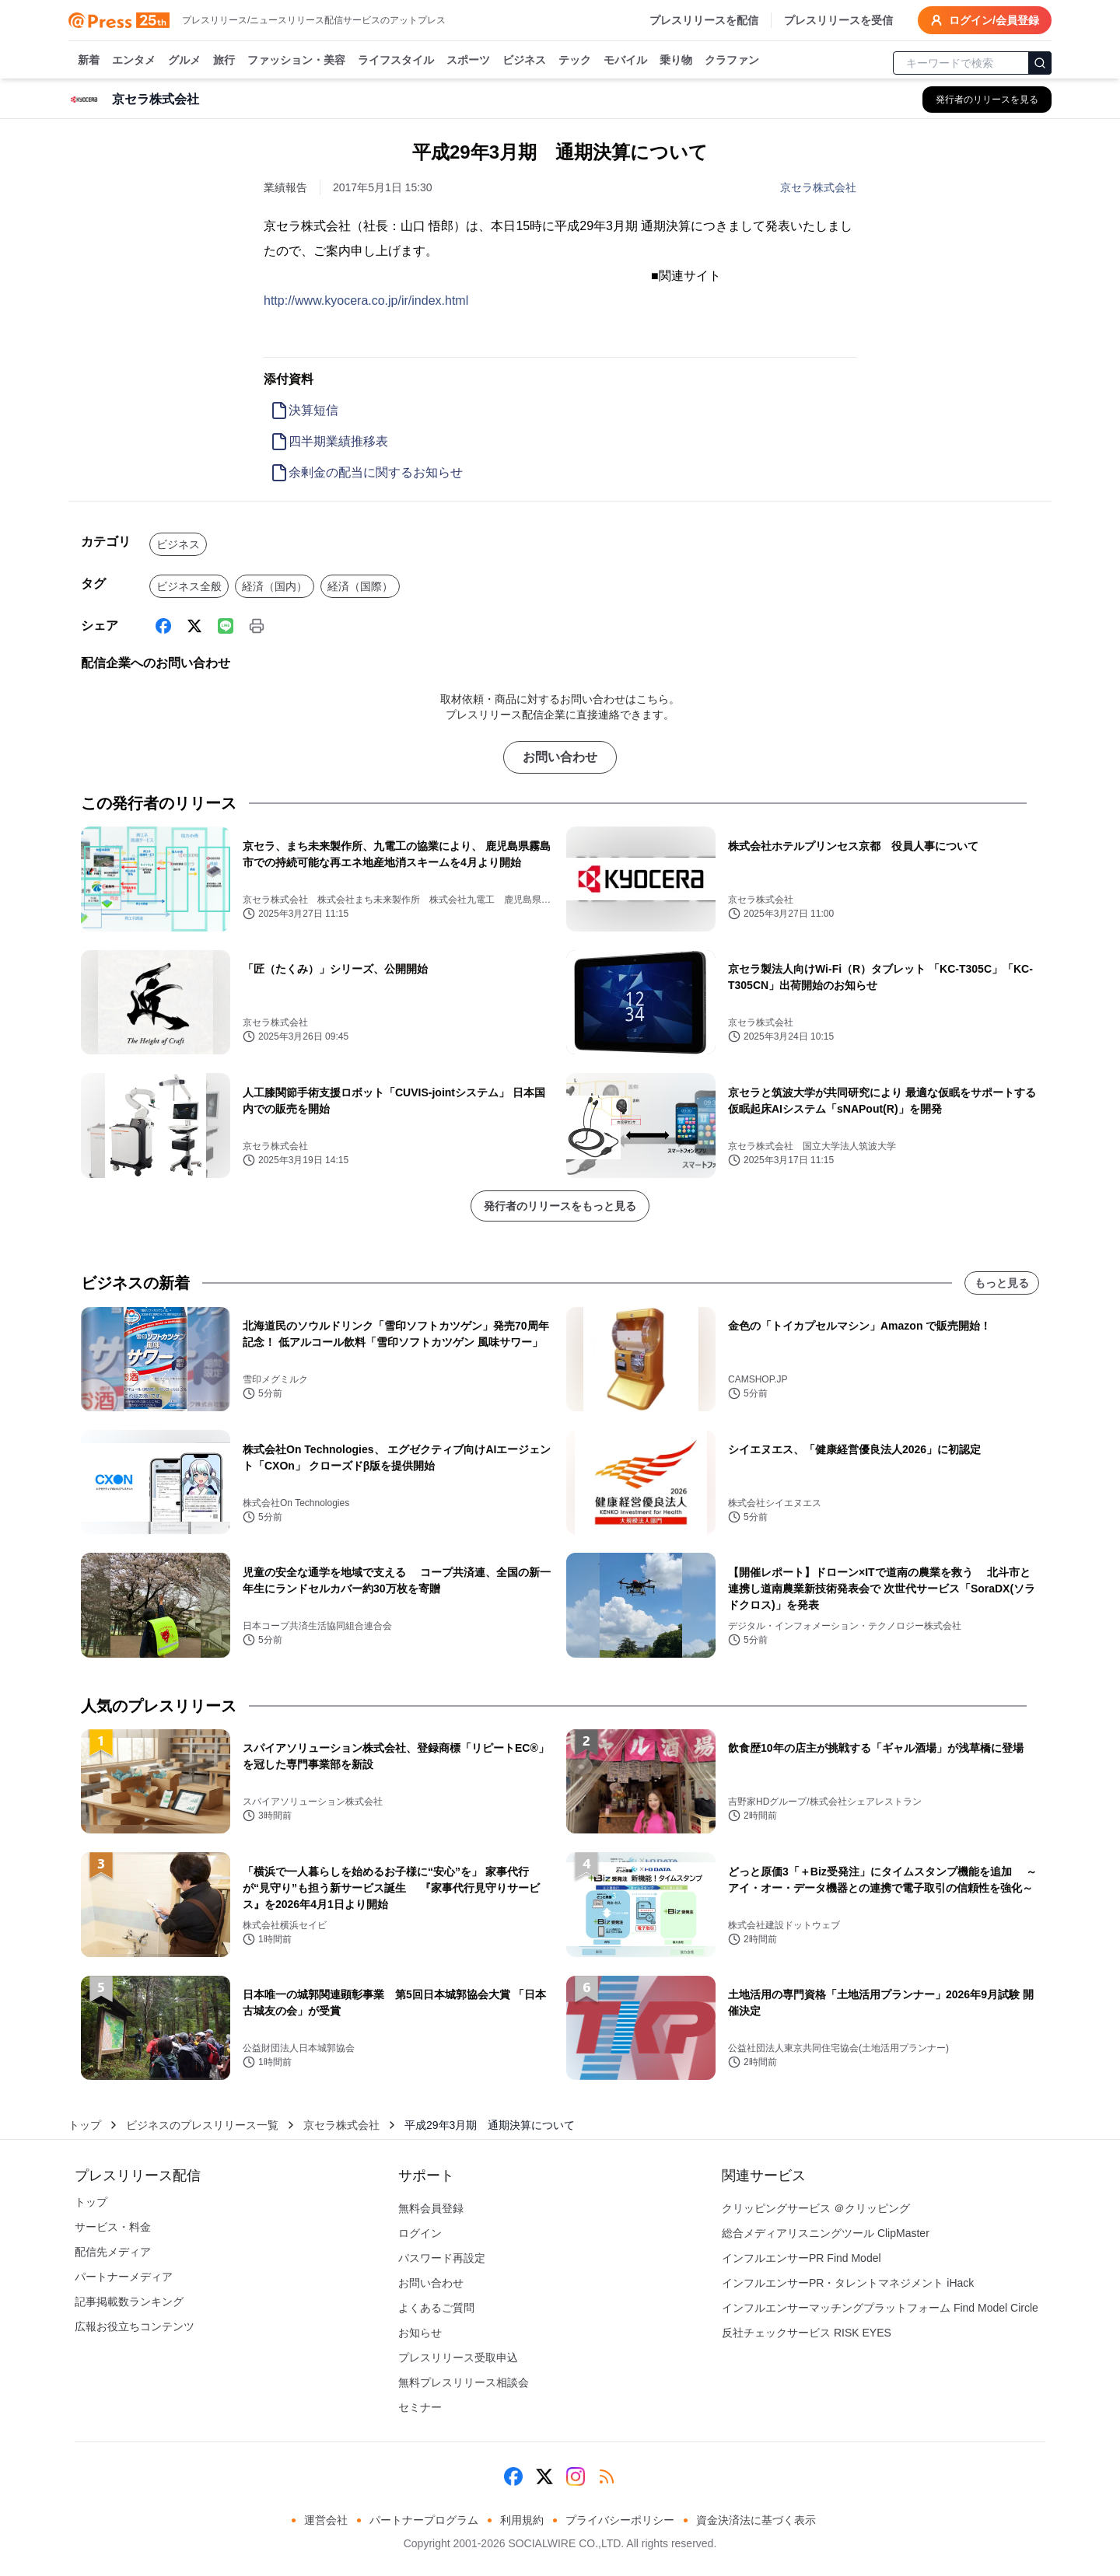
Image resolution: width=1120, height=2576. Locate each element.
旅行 (224, 61)
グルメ (184, 61)
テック (574, 61)
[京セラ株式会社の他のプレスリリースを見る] (987, 99)
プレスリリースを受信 (838, 20)
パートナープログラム (423, 2520)
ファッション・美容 (296, 61)
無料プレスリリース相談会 (463, 2382)
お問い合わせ (560, 757)
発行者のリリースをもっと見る (560, 1206)
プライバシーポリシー (619, 2520)
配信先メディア (113, 2252)
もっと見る (1002, 1283)
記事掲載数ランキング (129, 2301)
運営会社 (326, 2520)
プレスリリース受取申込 (458, 2357)
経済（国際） (360, 586)
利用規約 (522, 2520)
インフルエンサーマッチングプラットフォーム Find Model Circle (880, 2308)
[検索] (1040, 63)
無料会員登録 (431, 2208)
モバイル (625, 61)
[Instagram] (575, 2476)
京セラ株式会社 (818, 187)
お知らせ (420, 2332)
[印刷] (256, 626)
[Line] (225, 626)
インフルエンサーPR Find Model (801, 2258)
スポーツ (468, 61)
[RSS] (606, 2476)
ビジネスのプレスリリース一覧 (202, 2125)
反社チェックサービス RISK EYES (806, 2332)
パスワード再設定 (441, 2258)
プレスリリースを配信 (703, 20)
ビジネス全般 (189, 586)
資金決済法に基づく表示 (756, 2520)
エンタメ (134, 61)
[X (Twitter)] (194, 626)
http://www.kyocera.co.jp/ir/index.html (366, 300)
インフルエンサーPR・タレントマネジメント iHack (848, 2283)
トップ (84, 2125)
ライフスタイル (396, 61)
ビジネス (524, 61)
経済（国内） (274, 586)
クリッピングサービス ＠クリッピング (816, 2208)
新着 (89, 61)
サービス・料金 (113, 2227)
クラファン (732, 61)
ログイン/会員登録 (984, 20)
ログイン (420, 2233)
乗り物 (676, 61)
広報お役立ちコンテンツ (134, 2326)
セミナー (420, 2407)
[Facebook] (163, 626)
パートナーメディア (124, 2276)
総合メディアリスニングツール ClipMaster (825, 2233)
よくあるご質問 (436, 2308)
